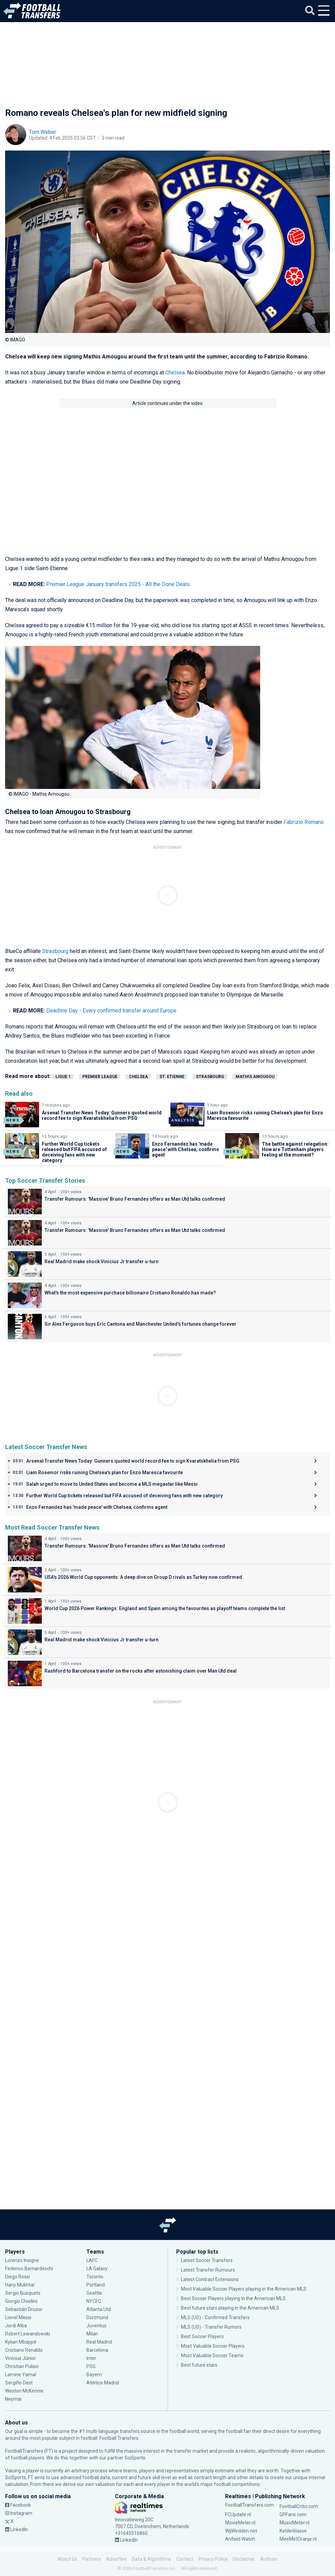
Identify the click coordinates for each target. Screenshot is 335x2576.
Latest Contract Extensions (210, 2279)
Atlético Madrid (102, 2382)
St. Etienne (172, 1076)
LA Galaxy (96, 2268)
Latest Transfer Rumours (208, 2270)
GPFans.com (293, 2514)
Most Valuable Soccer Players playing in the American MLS (243, 2289)
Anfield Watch (240, 2539)
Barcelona (97, 2350)
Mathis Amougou (255, 1076)
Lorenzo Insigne (22, 2260)
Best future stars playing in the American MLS (230, 2308)
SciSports (134, 2457)
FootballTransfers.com (249, 2505)
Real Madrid (99, 2342)
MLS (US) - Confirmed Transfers (215, 2317)
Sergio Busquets (22, 2293)
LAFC (92, 2260)
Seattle (94, 2293)
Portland (95, 2285)
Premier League (99, 1076)
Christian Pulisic (22, 2366)
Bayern (94, 2374)
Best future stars (199, 2365)
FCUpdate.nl (238, 2514)
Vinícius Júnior (20, 2358)
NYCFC (93, 2301)
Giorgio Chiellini (21, 2301)
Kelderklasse (293, 2531)
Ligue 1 (63, 1076)
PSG (91, 2366)
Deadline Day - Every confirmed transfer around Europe (111, 1010)
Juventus (96, 2325)
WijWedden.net (241, 2531)
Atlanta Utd (98, 2309)
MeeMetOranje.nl (298, 2539)
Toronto (94, 2276)
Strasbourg (56, 951)
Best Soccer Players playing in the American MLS (233, 2298)
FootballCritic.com (299, 2506)
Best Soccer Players (202, 2336)
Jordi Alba (16, 2325)
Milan (92, 2333)
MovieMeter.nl (240, 2522)
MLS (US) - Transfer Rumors (211, 2327)
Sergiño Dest (19, 2382)
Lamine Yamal (20, 2374)
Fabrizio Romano (304, 822)
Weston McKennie (24, 2391)
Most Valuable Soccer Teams (212, 2355)
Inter (91, 2358)
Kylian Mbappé (20, 2342)
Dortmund (97, 2317)
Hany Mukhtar (20, 2285)
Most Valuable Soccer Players (213, 2346)
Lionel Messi (18, 2317)
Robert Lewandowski (27, 2333)
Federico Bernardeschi (29, 2268)
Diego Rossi (17, 2276)
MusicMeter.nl (294, 2522)
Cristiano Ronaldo (24, 2350)
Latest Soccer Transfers (207, 2260)
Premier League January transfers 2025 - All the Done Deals (118, 584)
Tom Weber (42, 132)
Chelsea (175, 372)
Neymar (13, 2399)
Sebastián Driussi (23, 2309)
